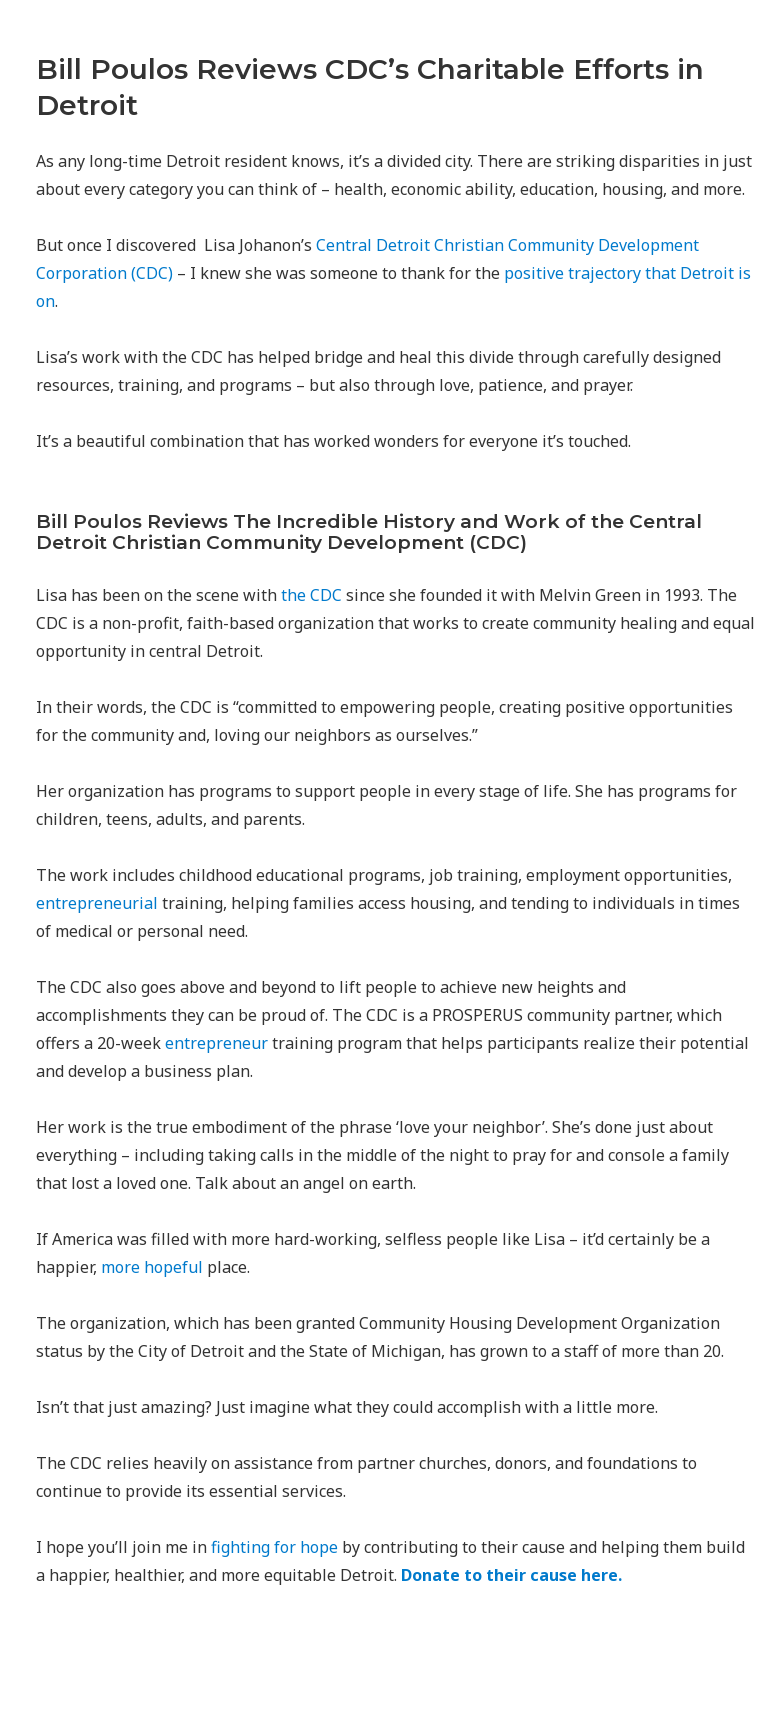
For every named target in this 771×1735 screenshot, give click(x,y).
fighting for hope (274, 1547)
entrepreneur (216, 1043)
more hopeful (152, 1267)
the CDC (311, 595)
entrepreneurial (97, 903)
